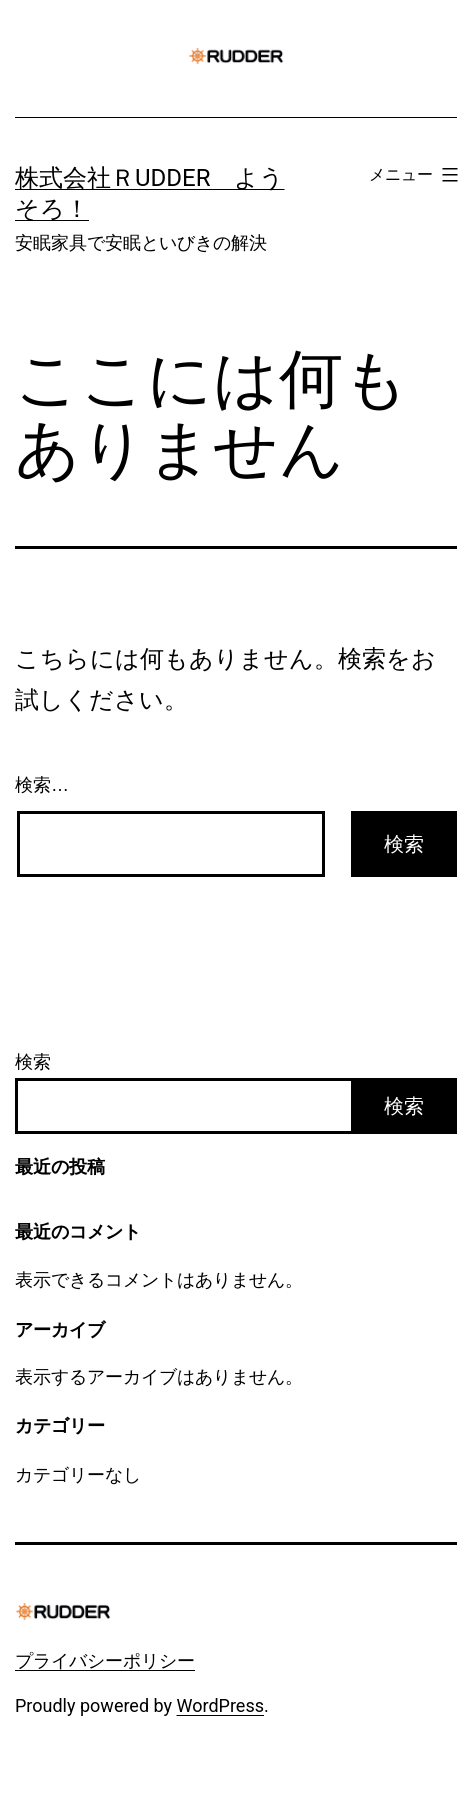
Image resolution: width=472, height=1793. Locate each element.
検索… (42, 785)
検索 (33, 1061)
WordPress (220, 1705)
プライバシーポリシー (105, 1660)
